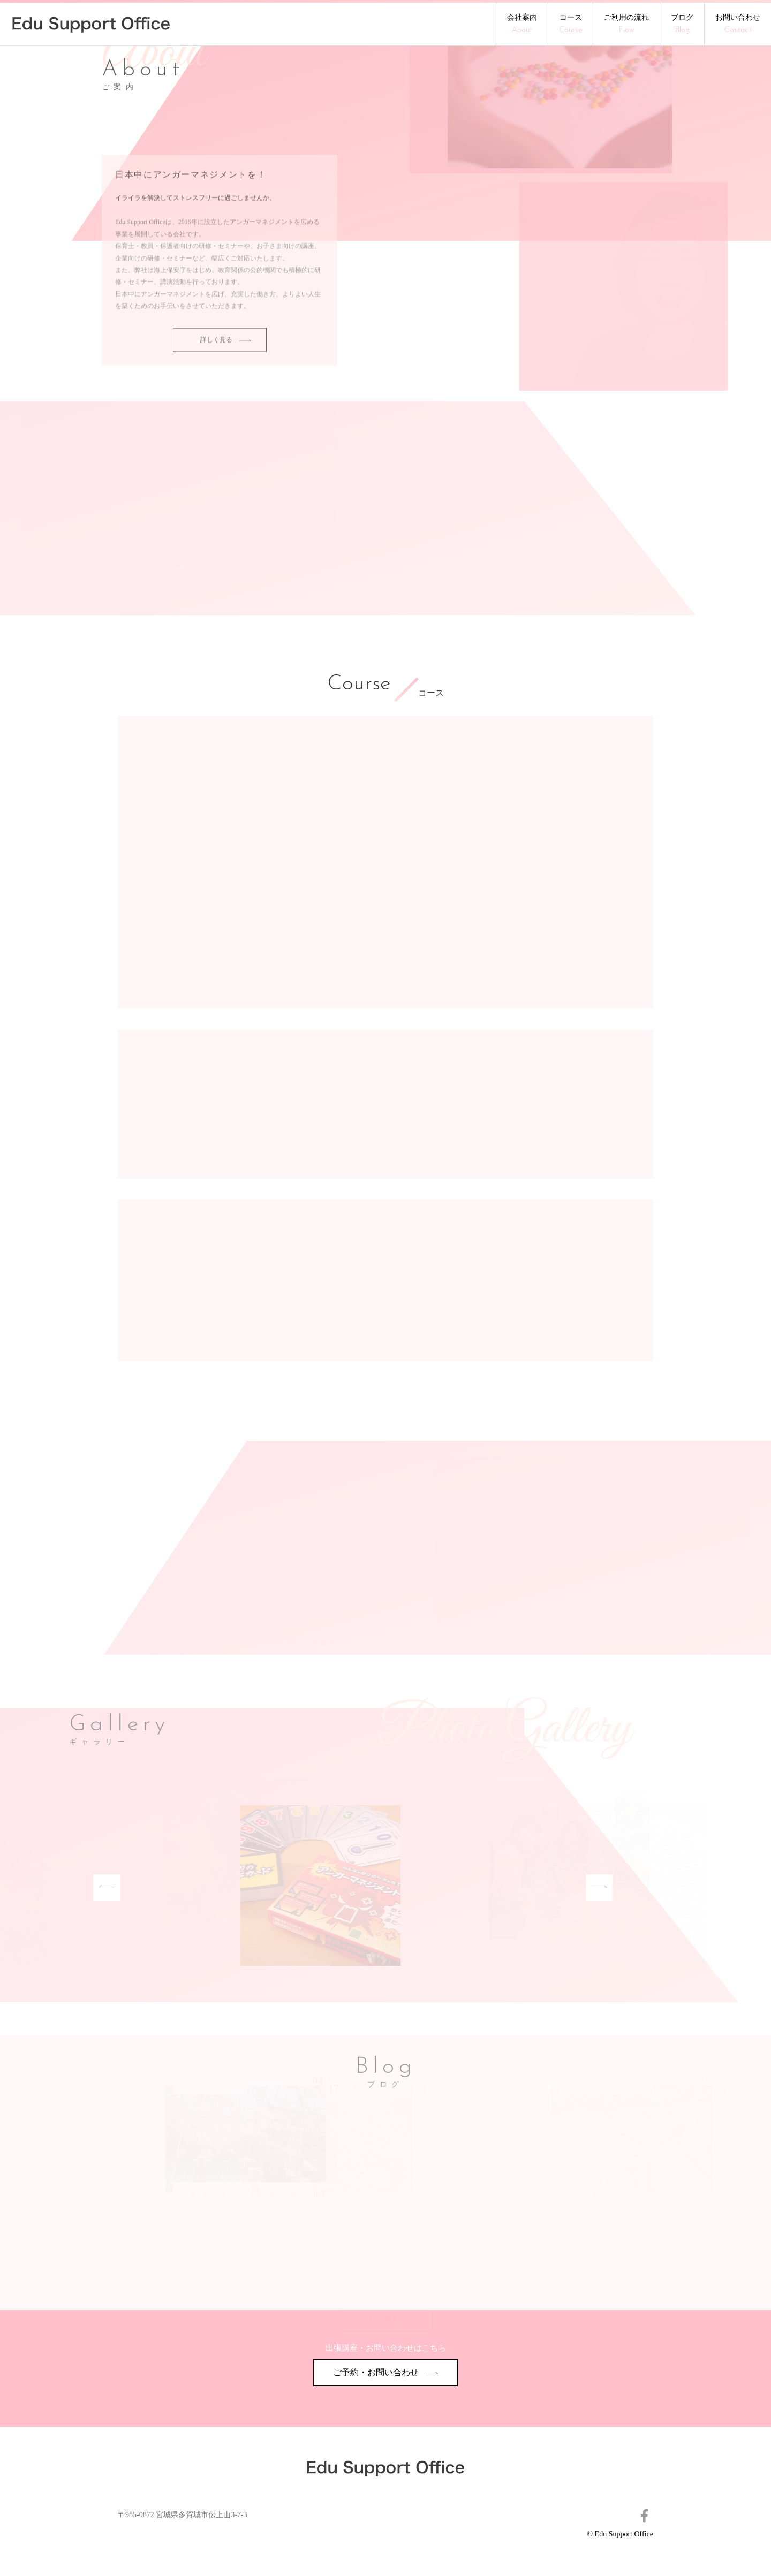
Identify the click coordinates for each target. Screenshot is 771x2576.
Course (358, 684)
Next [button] (590, 1887)
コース (570, 24)
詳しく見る (225, 347)
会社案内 (522, 24)
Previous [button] (97, 1887)
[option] (302, 1887)
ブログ (682, 24)
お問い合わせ (737, 24)
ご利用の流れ (626, 24)
